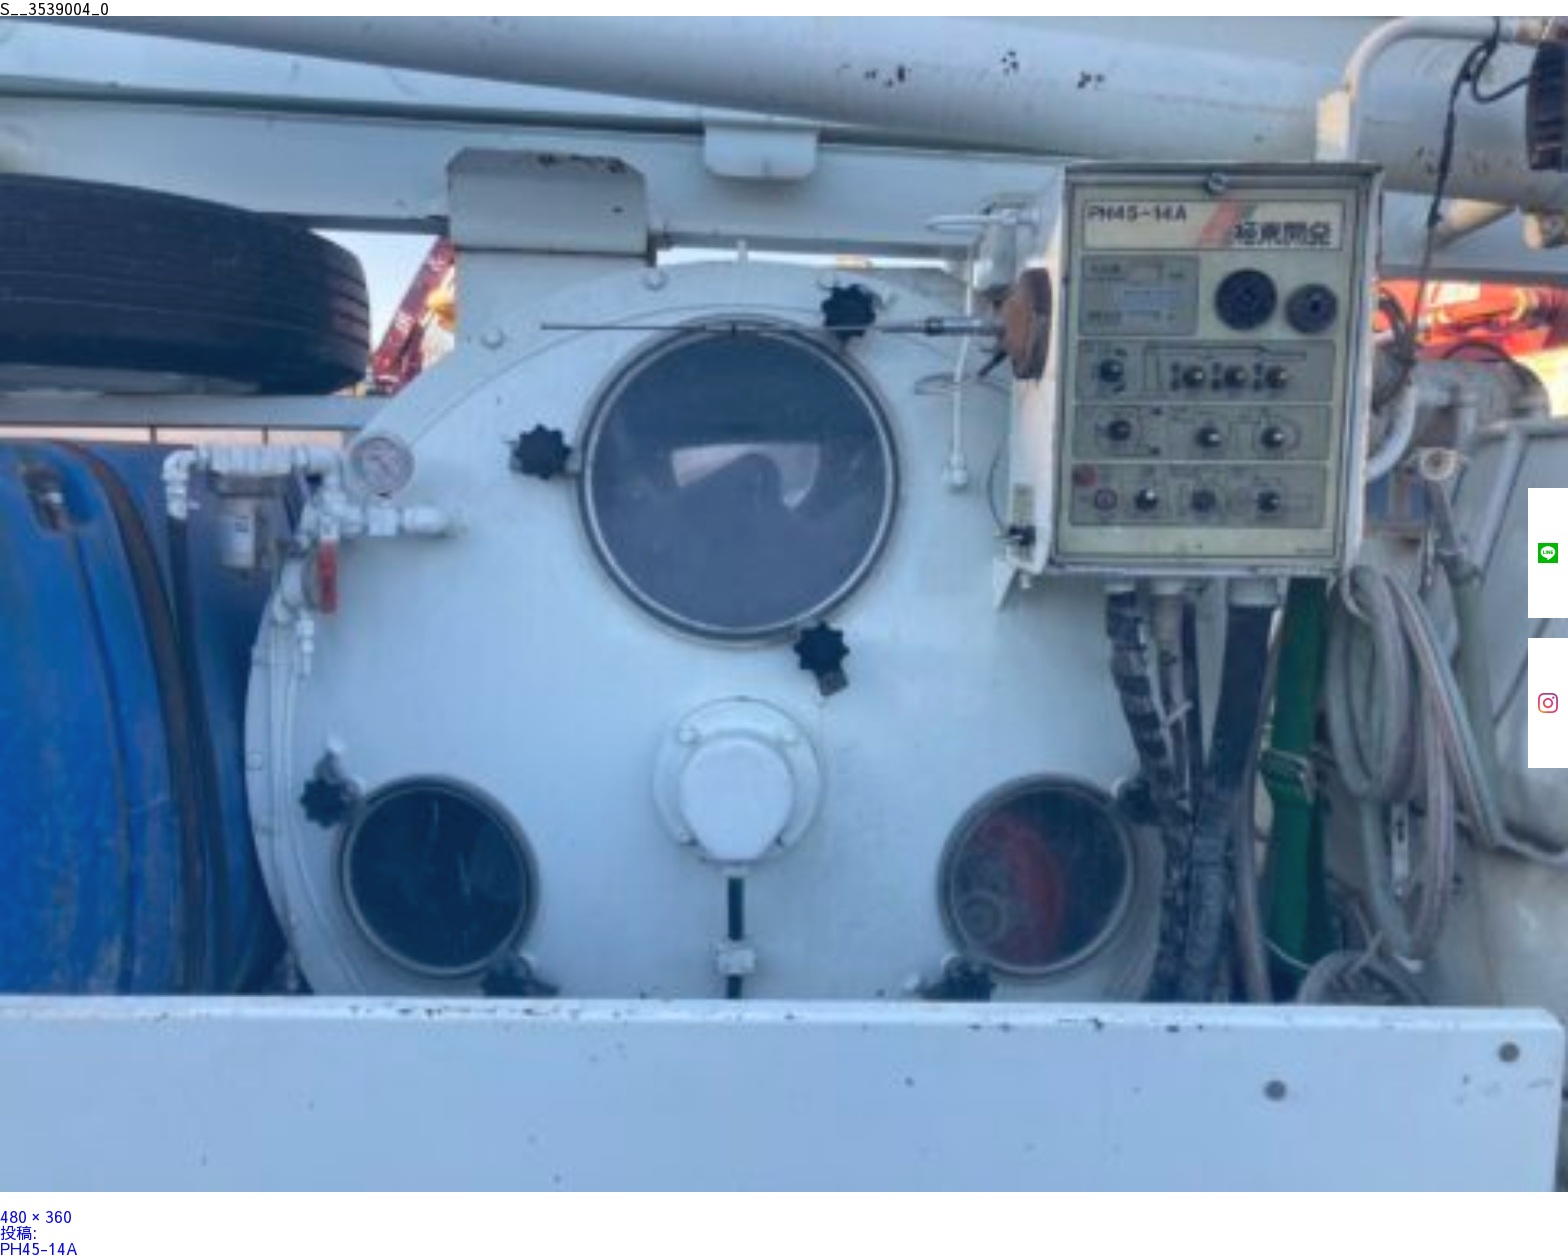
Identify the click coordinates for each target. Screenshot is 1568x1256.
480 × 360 (36, 1216)
